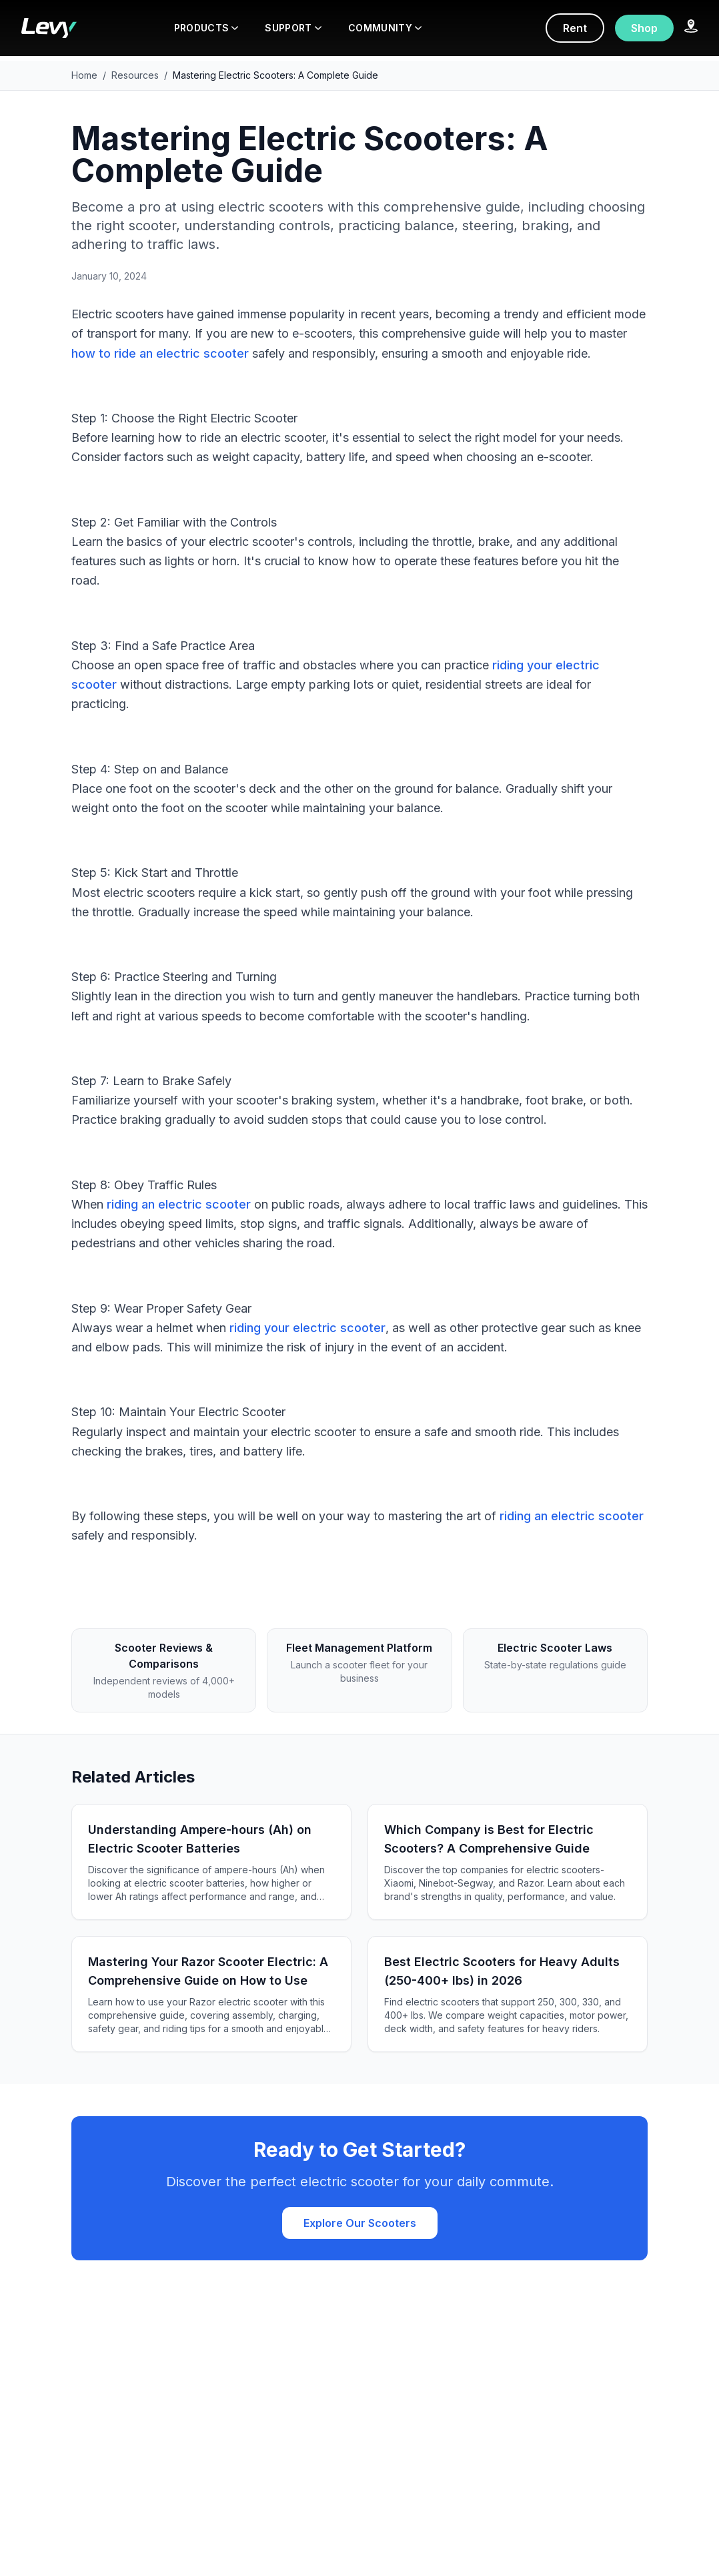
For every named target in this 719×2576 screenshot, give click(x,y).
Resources (135, 75)
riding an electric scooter (179, 1204)
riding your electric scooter (307, 1328)
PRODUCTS (206, 27)
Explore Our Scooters (359, 2223)
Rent (575, 28)
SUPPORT (293, 27)
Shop (644, 28)
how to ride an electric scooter (160, 353)
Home (84, 75)
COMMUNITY (385, 27)
